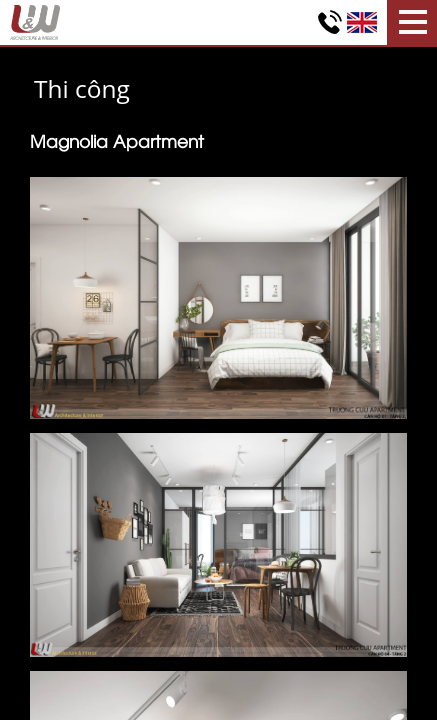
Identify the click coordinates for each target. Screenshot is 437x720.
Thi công (82, 88)
